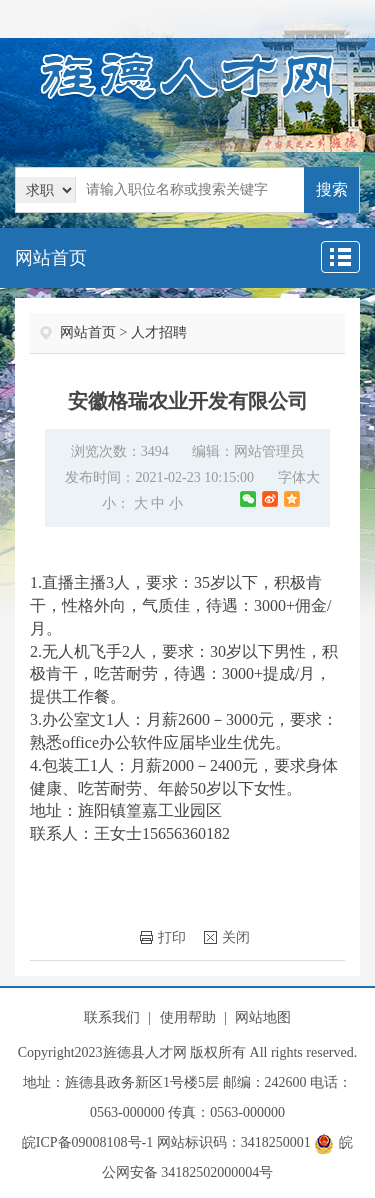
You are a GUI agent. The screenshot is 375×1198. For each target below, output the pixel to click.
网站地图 (263, 1017)
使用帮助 (188, 1017)
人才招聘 (159, 332)
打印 (163, 937)
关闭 (227, 937)
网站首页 (51, 258)
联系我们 (112, 1017)
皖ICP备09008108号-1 (87, 1142)
